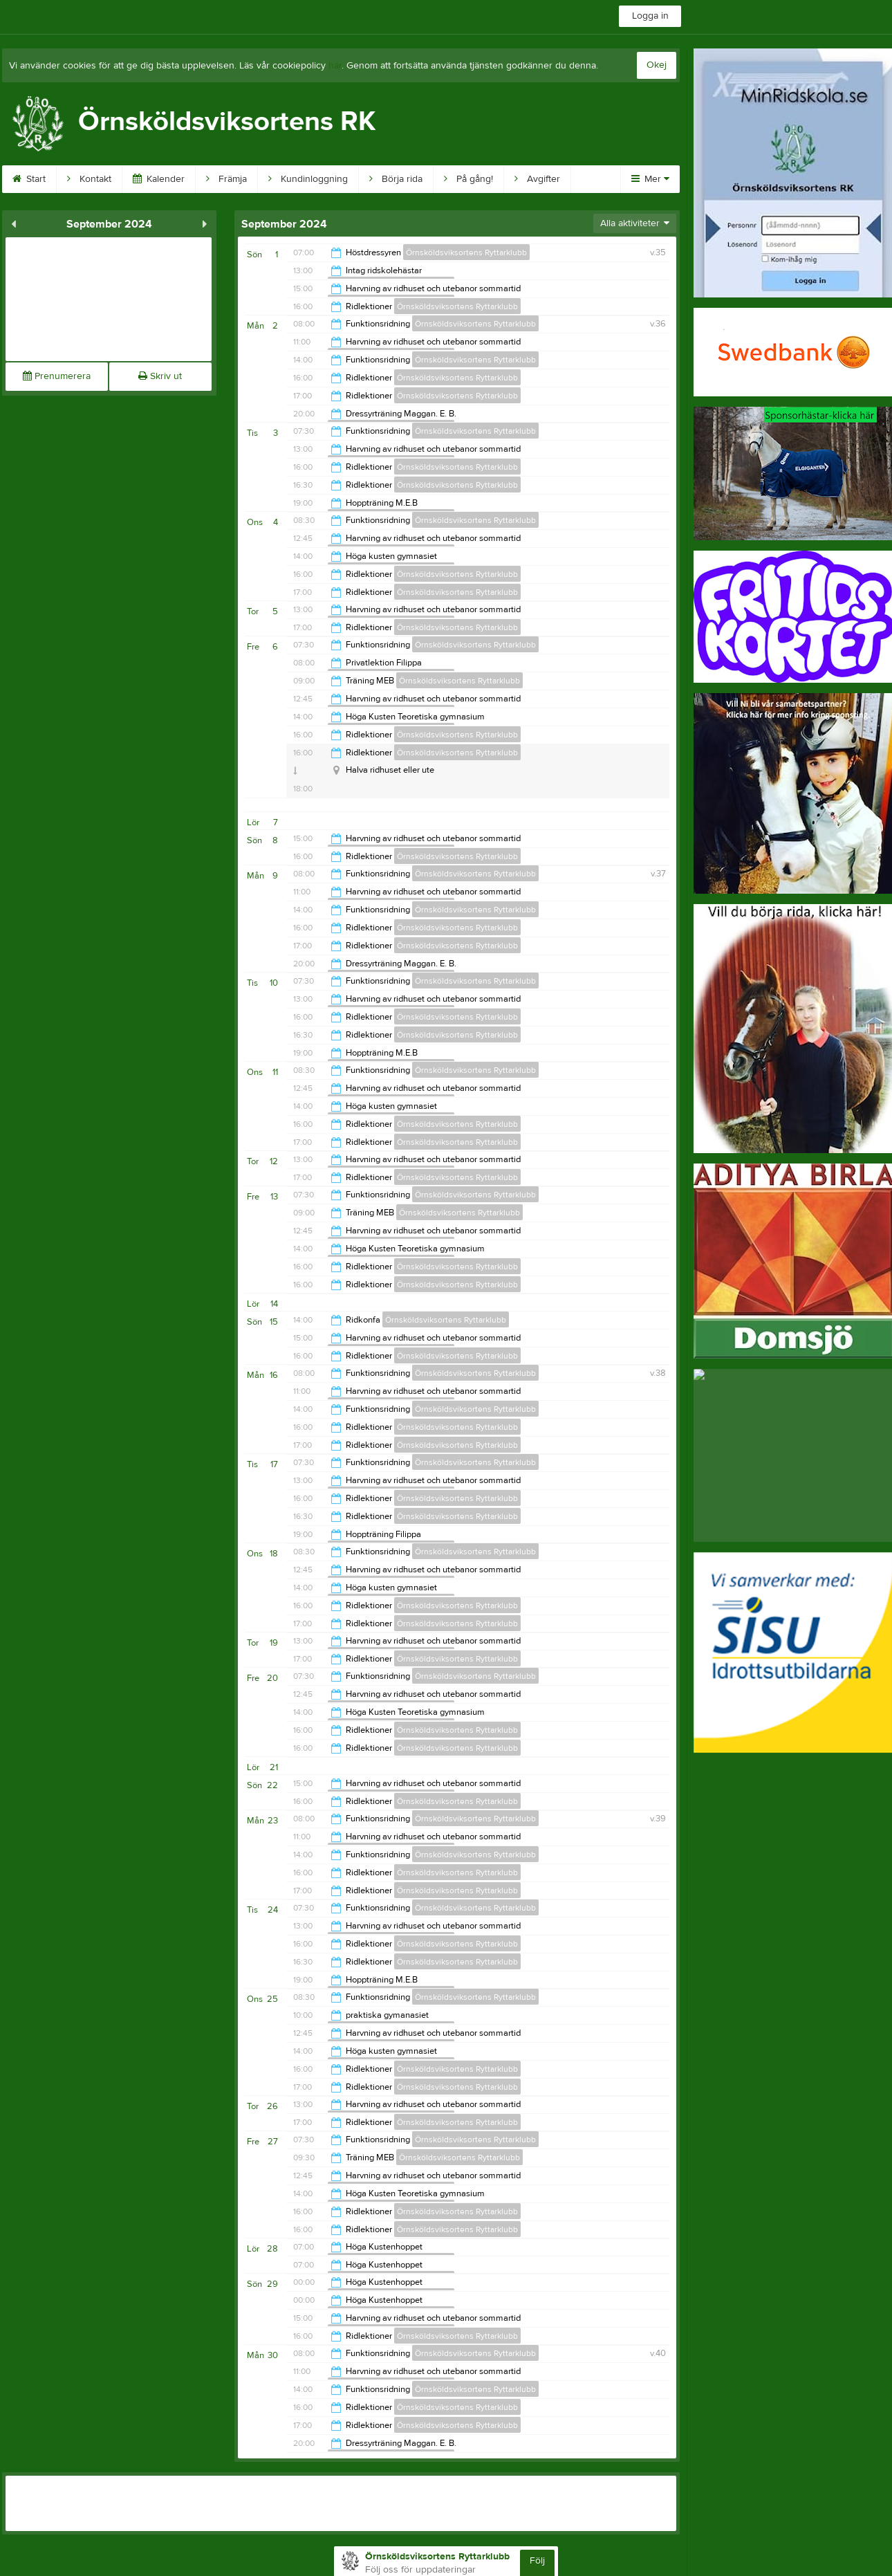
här (335, 65)
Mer (650, 179)
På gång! (468, 179)
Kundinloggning (308, 179)
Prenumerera (57, 376)
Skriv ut (160, 376)
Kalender (159, 179)
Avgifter (537, 179)
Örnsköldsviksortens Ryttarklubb (466, 252)
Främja (226, 179)
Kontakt (89, 179)
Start (29, 179)
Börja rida (395, 179)
